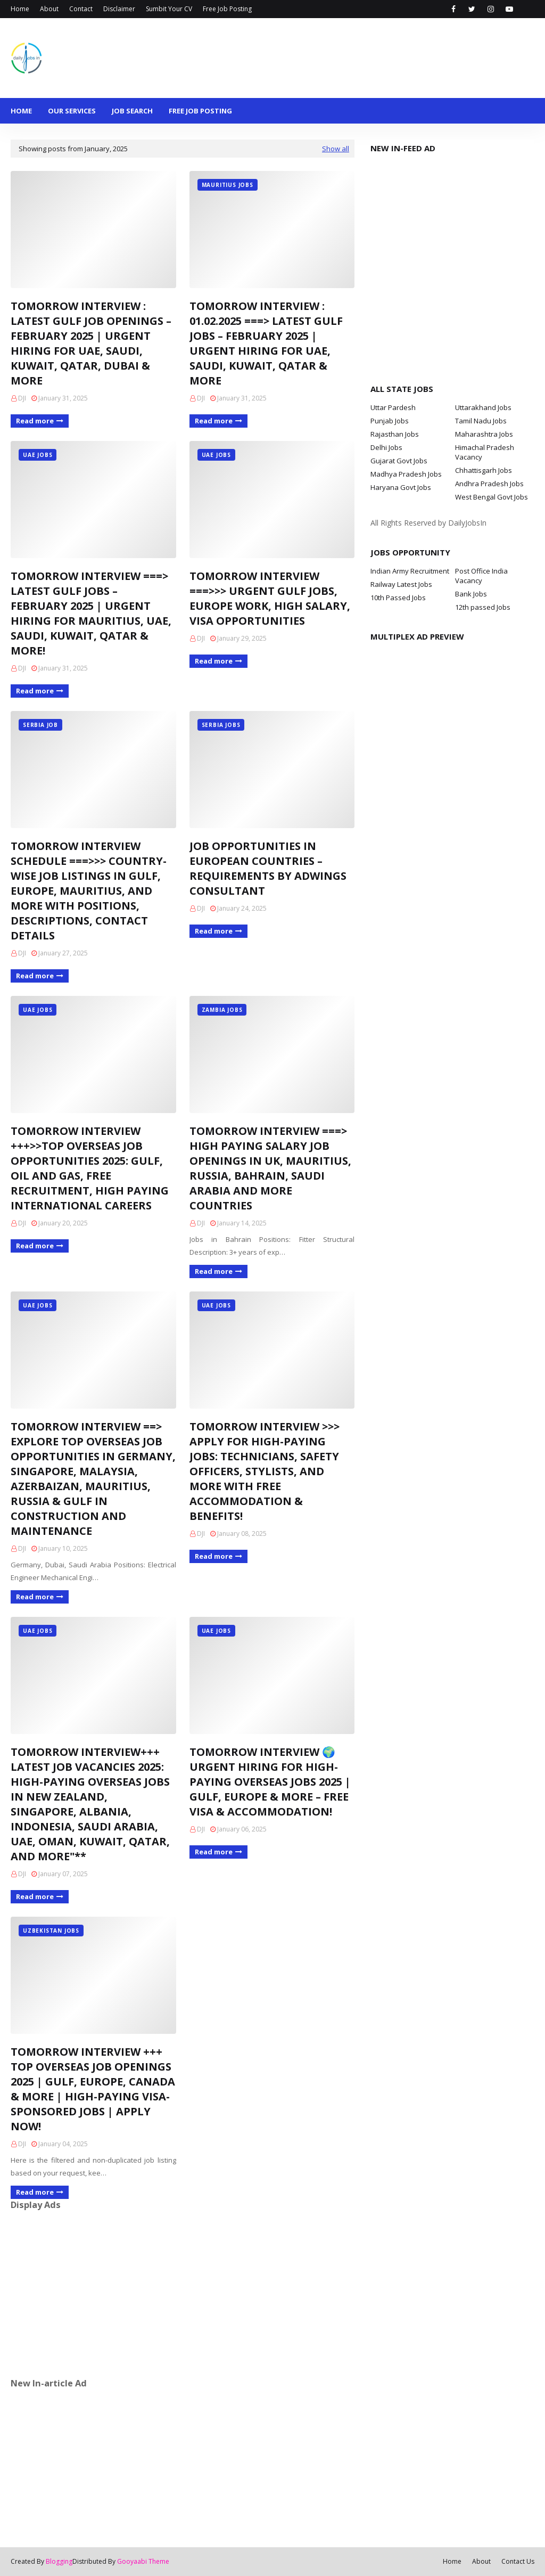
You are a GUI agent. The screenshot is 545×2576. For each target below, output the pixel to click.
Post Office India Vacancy (481, 575)
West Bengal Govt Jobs (491, 497)
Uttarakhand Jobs (483, 407)
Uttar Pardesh (393, 407)
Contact (81, 8)
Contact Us (517, 2561)
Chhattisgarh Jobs (483, 470)
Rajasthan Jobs (394, 434)
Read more (35, 421)
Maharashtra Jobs (484, 434)
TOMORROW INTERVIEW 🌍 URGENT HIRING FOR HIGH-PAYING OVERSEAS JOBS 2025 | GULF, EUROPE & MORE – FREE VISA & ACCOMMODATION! (270, 1782)
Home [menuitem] (21, 111)
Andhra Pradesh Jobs (489, 483)
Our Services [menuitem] (72, 111)
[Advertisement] (182, 2293)
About (49, 8)
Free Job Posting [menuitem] (200, 111)
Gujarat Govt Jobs (398, 460)
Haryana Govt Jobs (400, 487)
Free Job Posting (227, 8)
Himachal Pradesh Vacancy (484, 452)
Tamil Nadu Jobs (481, 421)
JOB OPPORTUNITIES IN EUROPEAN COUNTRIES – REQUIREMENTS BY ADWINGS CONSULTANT (267, 868)
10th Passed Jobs (398, 597)
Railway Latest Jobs (401, 584)
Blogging (59, 2561)
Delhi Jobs (386, 447)
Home (20, 8)
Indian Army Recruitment (409, 571)
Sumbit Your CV (169, 8)
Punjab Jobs (389, 421)
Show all (335, 148)
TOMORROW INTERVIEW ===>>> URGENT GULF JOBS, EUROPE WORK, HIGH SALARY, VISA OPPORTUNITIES (269, 598)
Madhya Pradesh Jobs (406, 474)
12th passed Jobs (482, 607)
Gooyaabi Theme (143, 2561)
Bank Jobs (471, 594)
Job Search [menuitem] (132, 111)
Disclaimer (119, 8)
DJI (22, 398)
